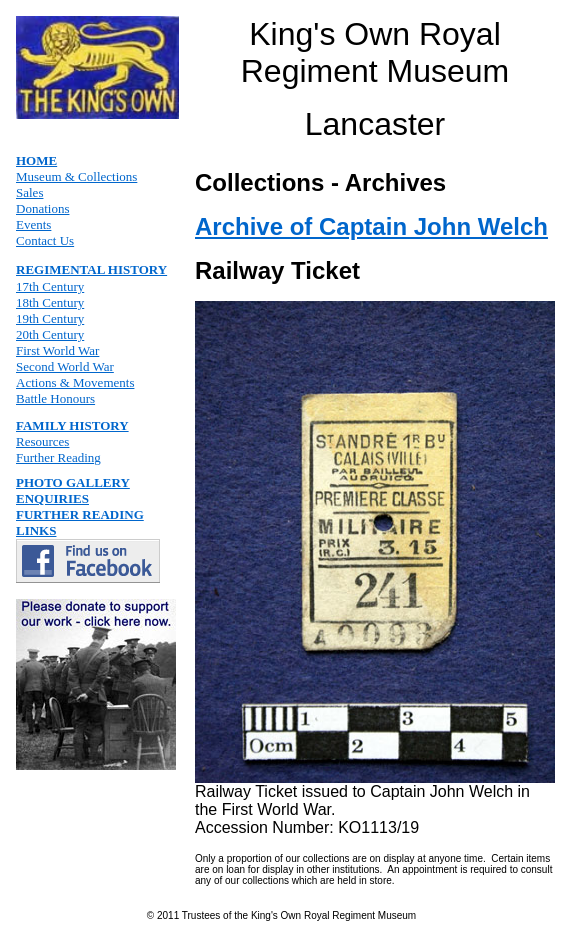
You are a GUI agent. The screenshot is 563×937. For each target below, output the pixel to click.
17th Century (50, 286)
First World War (57, 350)
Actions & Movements (75, 382)
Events (33, 224)
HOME (36, 160)
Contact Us (45, 240)
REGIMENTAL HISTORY (91, 269)
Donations (42, 208)
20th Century (50, 334)
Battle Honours (55, 398)
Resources (42, 441)
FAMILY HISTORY (72, 425)
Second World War (65, 366)
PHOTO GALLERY (73, 482)
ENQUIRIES (52, 498)
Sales (29, 192)
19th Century (50, 318)
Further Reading (58, 457)
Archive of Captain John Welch (371, 226)
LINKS (36, 530)
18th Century (50, 302)
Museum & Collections (76, 176)
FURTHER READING (80, 514)
